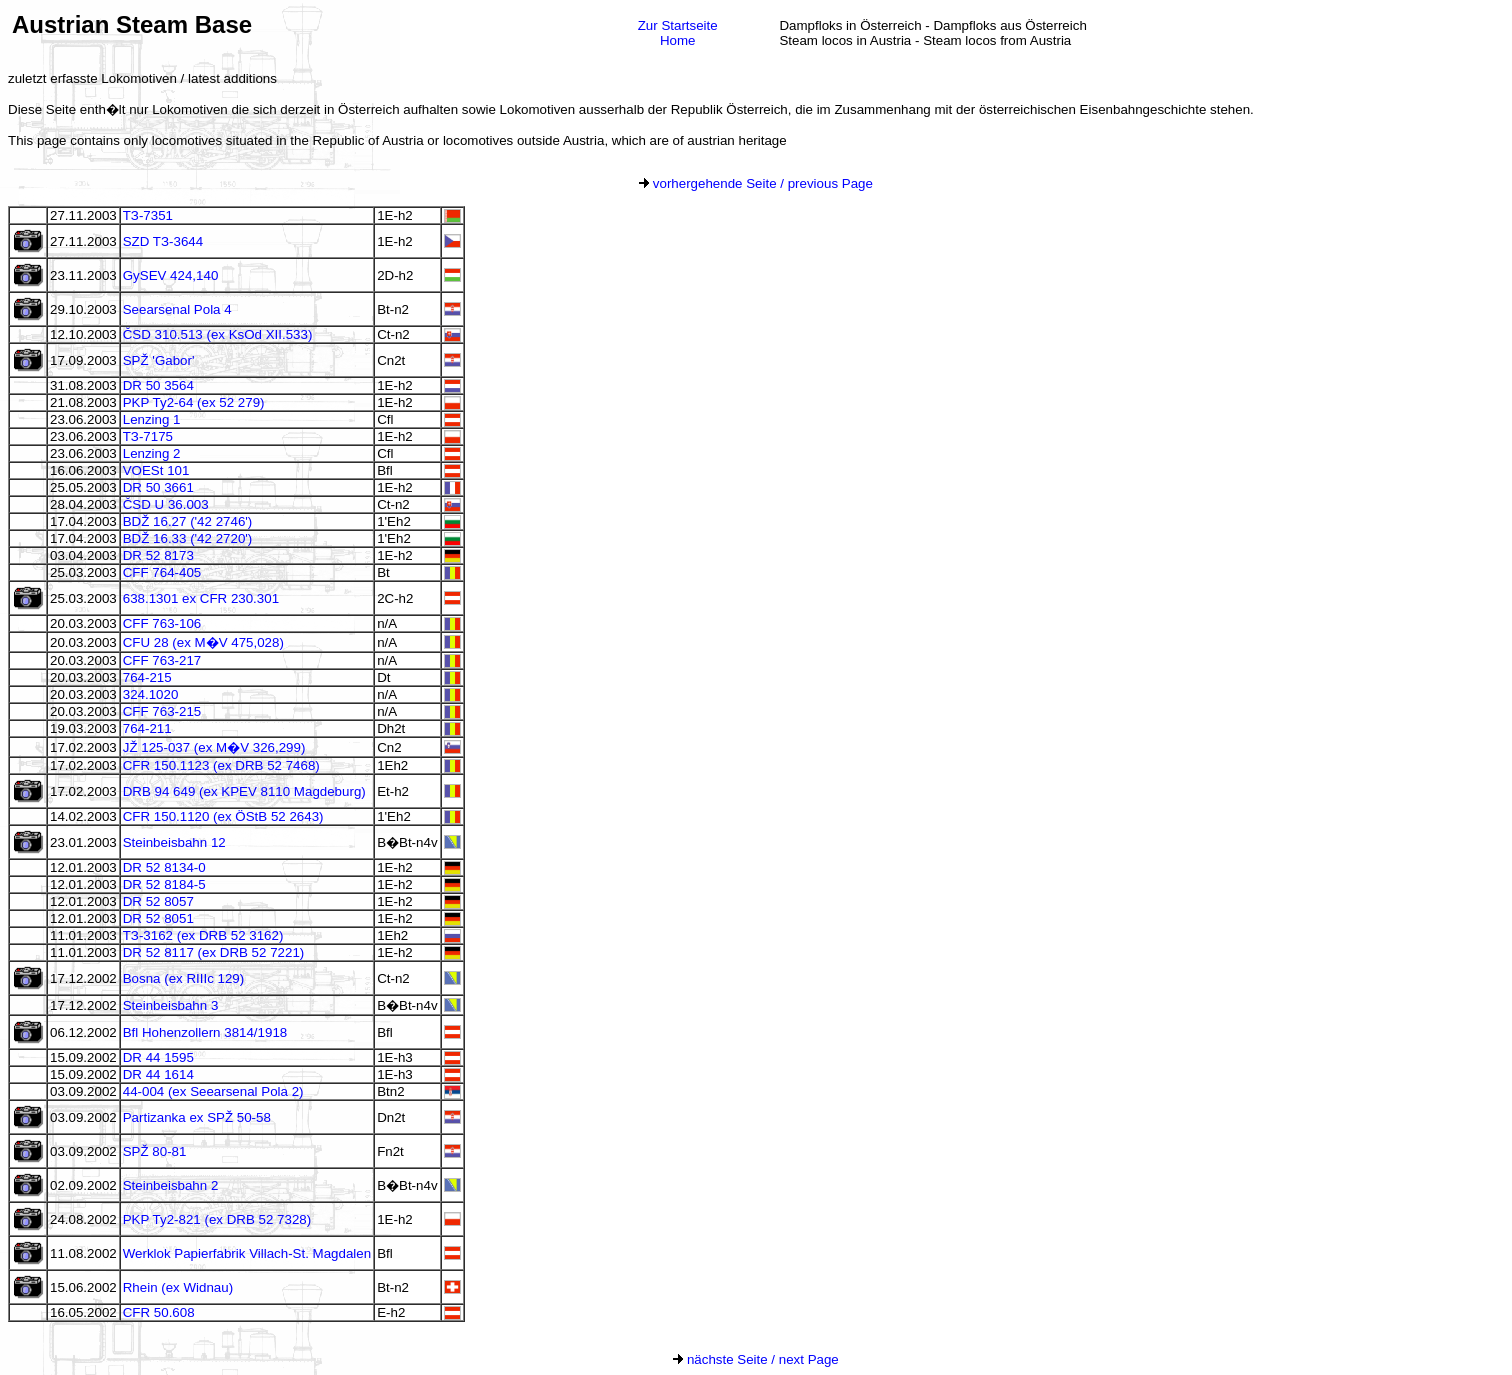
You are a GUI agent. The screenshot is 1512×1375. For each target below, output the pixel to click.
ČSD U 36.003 (166, 504)
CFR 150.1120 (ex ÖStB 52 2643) (223, 816)
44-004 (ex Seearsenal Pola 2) (213, 1091)
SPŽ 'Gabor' (159, 360)
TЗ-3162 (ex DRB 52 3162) (203, 935)
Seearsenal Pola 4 (177, 309)
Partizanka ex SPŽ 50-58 (197, 1117)
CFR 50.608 (159, 1312)
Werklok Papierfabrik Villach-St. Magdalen (247, 1253)
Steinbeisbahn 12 (174, 842)
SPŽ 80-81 (155, 1151)
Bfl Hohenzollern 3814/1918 (205, 1032)
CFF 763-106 (162, 623)
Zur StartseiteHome (678, 33)
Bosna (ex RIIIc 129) (184, 978)
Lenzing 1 (152, 419)
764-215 (147, 677)
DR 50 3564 (158, 385)
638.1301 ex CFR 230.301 (201, 598)
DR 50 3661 (158, 487)
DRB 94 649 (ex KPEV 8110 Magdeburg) (244, 791)
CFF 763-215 (162, 711)
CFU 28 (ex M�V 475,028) (203, 642)
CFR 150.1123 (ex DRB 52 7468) (221, 765)
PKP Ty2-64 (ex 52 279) (194, 402)
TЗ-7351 (148, 215)
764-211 (147, 728)
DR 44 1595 (158, 1057)
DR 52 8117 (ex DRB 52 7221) (214, 952)
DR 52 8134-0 (164, 867)
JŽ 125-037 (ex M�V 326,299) (214, 747)
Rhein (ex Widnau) (178, 1287)
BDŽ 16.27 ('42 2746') (188, 521)
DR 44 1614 (158, 1074)
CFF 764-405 (162, 572)
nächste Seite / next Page (756, 1359)
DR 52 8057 (158, 901)
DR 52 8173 (158, 555)
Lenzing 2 (152, 453)
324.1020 (151, 694)
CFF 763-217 (162, 660)
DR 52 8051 (158, 918)
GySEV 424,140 (171, 275)
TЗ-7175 (148, 436)
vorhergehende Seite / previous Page (756, 183)
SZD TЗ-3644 (163, 241)
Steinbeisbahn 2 (171, 1185)
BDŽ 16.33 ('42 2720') (188, 538)
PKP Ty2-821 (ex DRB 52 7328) (217, 1219)
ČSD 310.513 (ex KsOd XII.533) (218, 334)
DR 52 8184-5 (164, 884)
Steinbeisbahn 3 (171, 1005)
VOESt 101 (156, 470)
